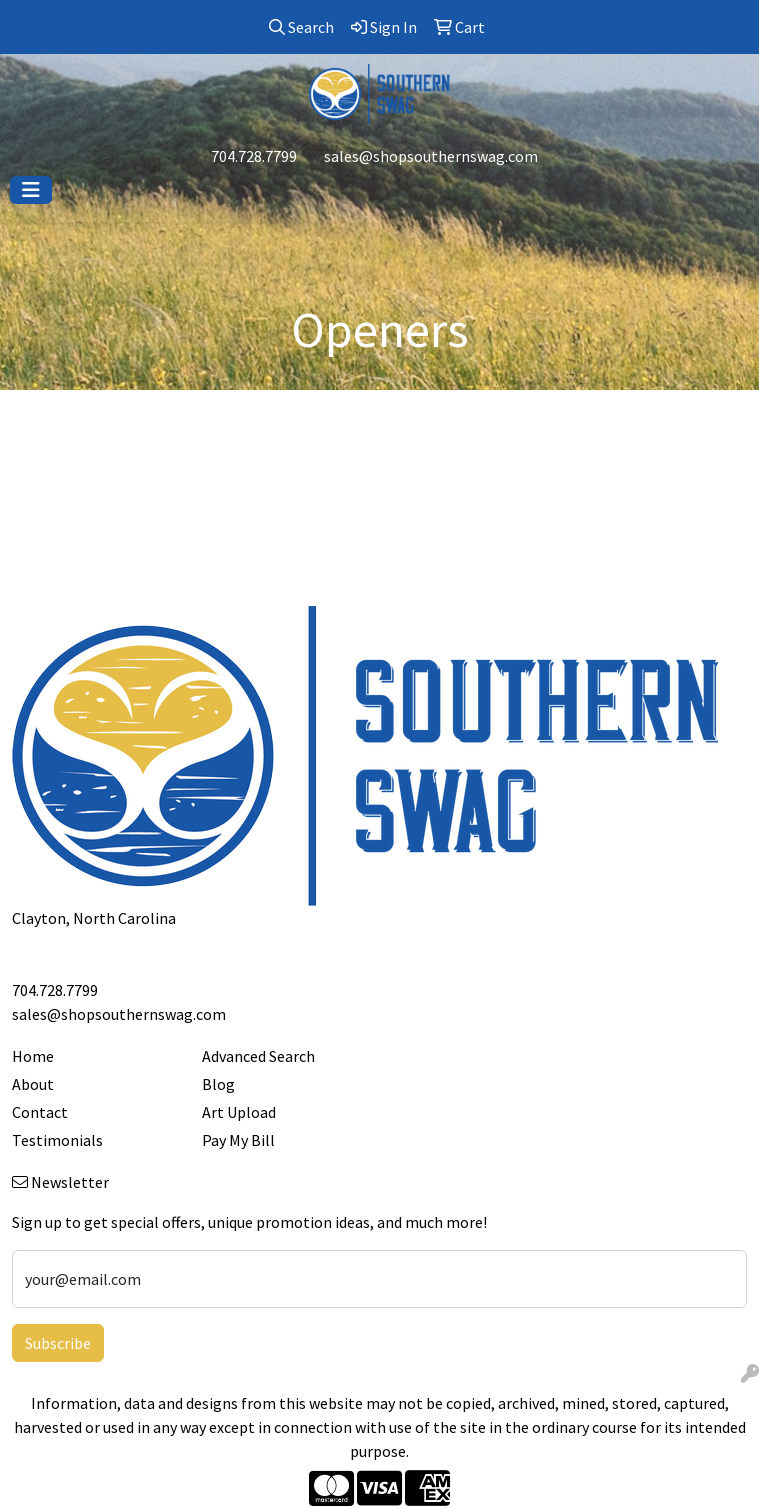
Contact (40, 1112)
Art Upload (239, 1112)
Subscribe (58, 1343)
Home (33, 1056)
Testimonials (57, 1140)
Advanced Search (258, 1056)
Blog (218, 1084)
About (33, 1084)
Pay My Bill (238, 1140)
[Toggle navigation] (31, 190)
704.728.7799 (254, 156)
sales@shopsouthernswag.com (431, 156)
